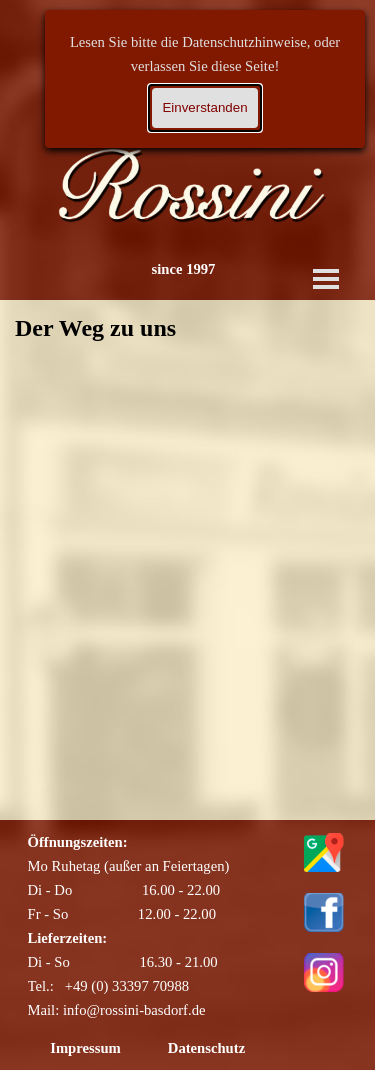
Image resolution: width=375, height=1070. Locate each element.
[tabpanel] (163, 926)
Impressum (85, 1048)
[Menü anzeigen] (326, 279)
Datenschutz (206, 1048)
